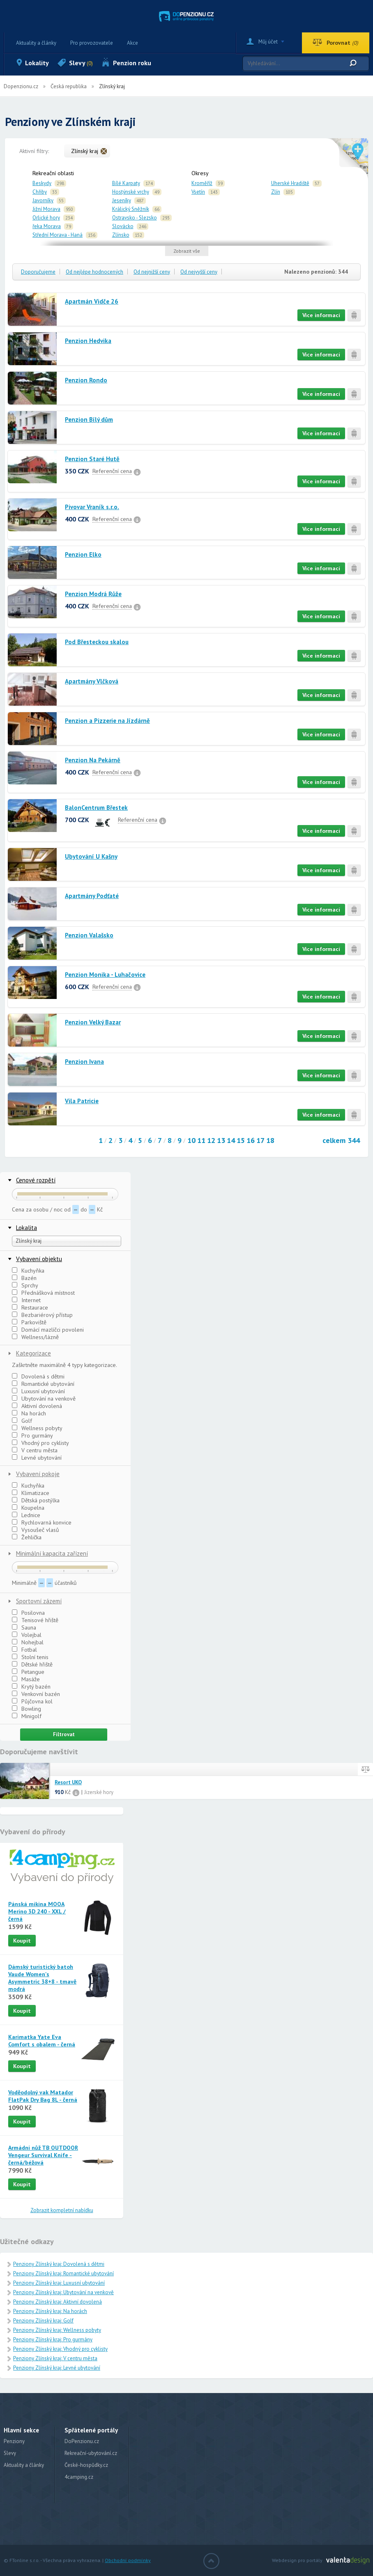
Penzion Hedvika (88, 341)
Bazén (24, 1278)
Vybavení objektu (39, 1259)
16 (250, 1140)
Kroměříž (201, 183)
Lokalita (26, 1228)
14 (231, 1140)
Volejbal (26, 1635)
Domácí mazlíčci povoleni (48, 1329)
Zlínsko (120, 234)
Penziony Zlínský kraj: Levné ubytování (56, 2367)
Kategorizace (33, 1353)
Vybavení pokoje (38, 1474)
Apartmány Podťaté (92, 896)
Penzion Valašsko (89, 935)
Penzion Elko (83, 554)
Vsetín (198, 191)
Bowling (26, 1708)
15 (241, 1140)
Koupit (22, 1940)
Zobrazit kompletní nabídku (61, 2210)
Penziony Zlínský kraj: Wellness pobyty (57, 2330)
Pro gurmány (32, 1435)
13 (221, 1140)
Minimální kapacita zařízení (52, 1553)
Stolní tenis (30, 1657)
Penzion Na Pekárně (92, 760)
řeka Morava (46, 226)
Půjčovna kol (32, 1701)
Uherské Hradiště (290, 183)
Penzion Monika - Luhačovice (105, 974)
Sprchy (25, 1285)
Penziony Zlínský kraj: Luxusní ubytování (59, 2282)
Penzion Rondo (86, 380)
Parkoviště (29, 1322)
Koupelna (28, 1507)
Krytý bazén (31, 1686)
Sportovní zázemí (39, 1601)
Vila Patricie (82, 1101)
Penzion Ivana (84, 1061)
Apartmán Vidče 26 (91, 301)
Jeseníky (121, 200)
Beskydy (41, 183)
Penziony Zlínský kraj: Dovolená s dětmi (58, 2264)
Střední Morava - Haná (57, 234)
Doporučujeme (38, 271)
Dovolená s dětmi (38, 1376)
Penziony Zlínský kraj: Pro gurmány (52, 2339)
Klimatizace (30, 1493)
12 (211, 1140)
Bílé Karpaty (126, 183)
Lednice (26, 1515)
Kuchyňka (28, 1270)
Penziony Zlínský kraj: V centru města (55, 2358)
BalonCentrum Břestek (96, 807)
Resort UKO (68, 1782)
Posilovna (28, 1612)
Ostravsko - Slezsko (134, 217)
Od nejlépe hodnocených (94, 271)
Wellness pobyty (37, 1428)
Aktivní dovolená (37, 1406)
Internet (26, 1300)
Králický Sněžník (130, 209)
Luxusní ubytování (38, 1391)
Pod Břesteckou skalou (97, 642)
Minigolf (26, 1716)
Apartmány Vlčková (91, 681)
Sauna (24, 1627)
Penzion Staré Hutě (92, 459)
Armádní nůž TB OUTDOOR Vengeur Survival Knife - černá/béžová (43, 2155)
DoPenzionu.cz (81, 2441)
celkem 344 (341, 1140)
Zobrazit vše (186, 251)
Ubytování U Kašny (91, 856)
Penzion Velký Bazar (93, 1022)
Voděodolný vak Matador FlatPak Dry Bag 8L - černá (42, 2096)
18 (270, 1140)
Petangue (28, 1671)
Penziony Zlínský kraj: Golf (43, 2320)
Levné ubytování (37, 1457)
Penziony (14, 2441)
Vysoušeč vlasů (35, 1530)
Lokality (37, 63)
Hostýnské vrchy (130, 191)
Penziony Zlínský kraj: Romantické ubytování (63, 2273)
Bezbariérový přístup (42, 1315)
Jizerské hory (98, 1792)
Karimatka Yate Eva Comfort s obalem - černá (41, 2040)
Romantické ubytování (43, 1383)
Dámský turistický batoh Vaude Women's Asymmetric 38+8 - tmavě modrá (42, 1978)
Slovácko (123, 226)
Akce (132, 42)
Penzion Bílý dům (89, 419)
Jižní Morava (46, 209)
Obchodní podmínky (128, 2560)
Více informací (321, 315)
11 (201, 1140)
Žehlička (26, 1537)
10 (191, 1140)
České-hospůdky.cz (86, 2465)
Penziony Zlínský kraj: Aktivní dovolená (57, 2301)
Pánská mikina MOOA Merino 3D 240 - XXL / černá (37, 1911)
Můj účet (268, 41)
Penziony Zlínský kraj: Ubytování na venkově (63, 2292)
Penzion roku (132, 63)
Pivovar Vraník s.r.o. (92, 507)
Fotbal (24, 1649)
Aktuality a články (36, 42)
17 (260, 1140)
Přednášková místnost (43, 1292)
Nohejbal (28, 1642)
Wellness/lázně (35, 1337)
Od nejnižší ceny (152, 271)
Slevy (81, 63)
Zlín (275, 191)
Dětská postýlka (36, 1500)
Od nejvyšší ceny (198, 271)
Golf (22, 1420)
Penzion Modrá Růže (93, 594)
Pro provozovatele (91, 42)
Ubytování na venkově (44, 1398)
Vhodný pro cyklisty (40, 1443)
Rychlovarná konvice (41, 1522)
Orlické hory (46, 217)
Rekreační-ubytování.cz (90, 2453)
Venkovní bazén (36, 1694)
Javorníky (42, 200)
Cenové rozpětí (35, 1180)
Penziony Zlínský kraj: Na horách (50, 2311)
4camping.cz (78, 2476)
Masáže (26, 1679)
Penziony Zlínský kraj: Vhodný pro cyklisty (60, 2348)
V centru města (35, 1450)
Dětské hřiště (32, 1664)
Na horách (29, 1413)
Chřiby (39, 191)
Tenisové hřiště (35, 1620)
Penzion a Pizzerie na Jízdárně (107, 721)
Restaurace (30, 1307)
